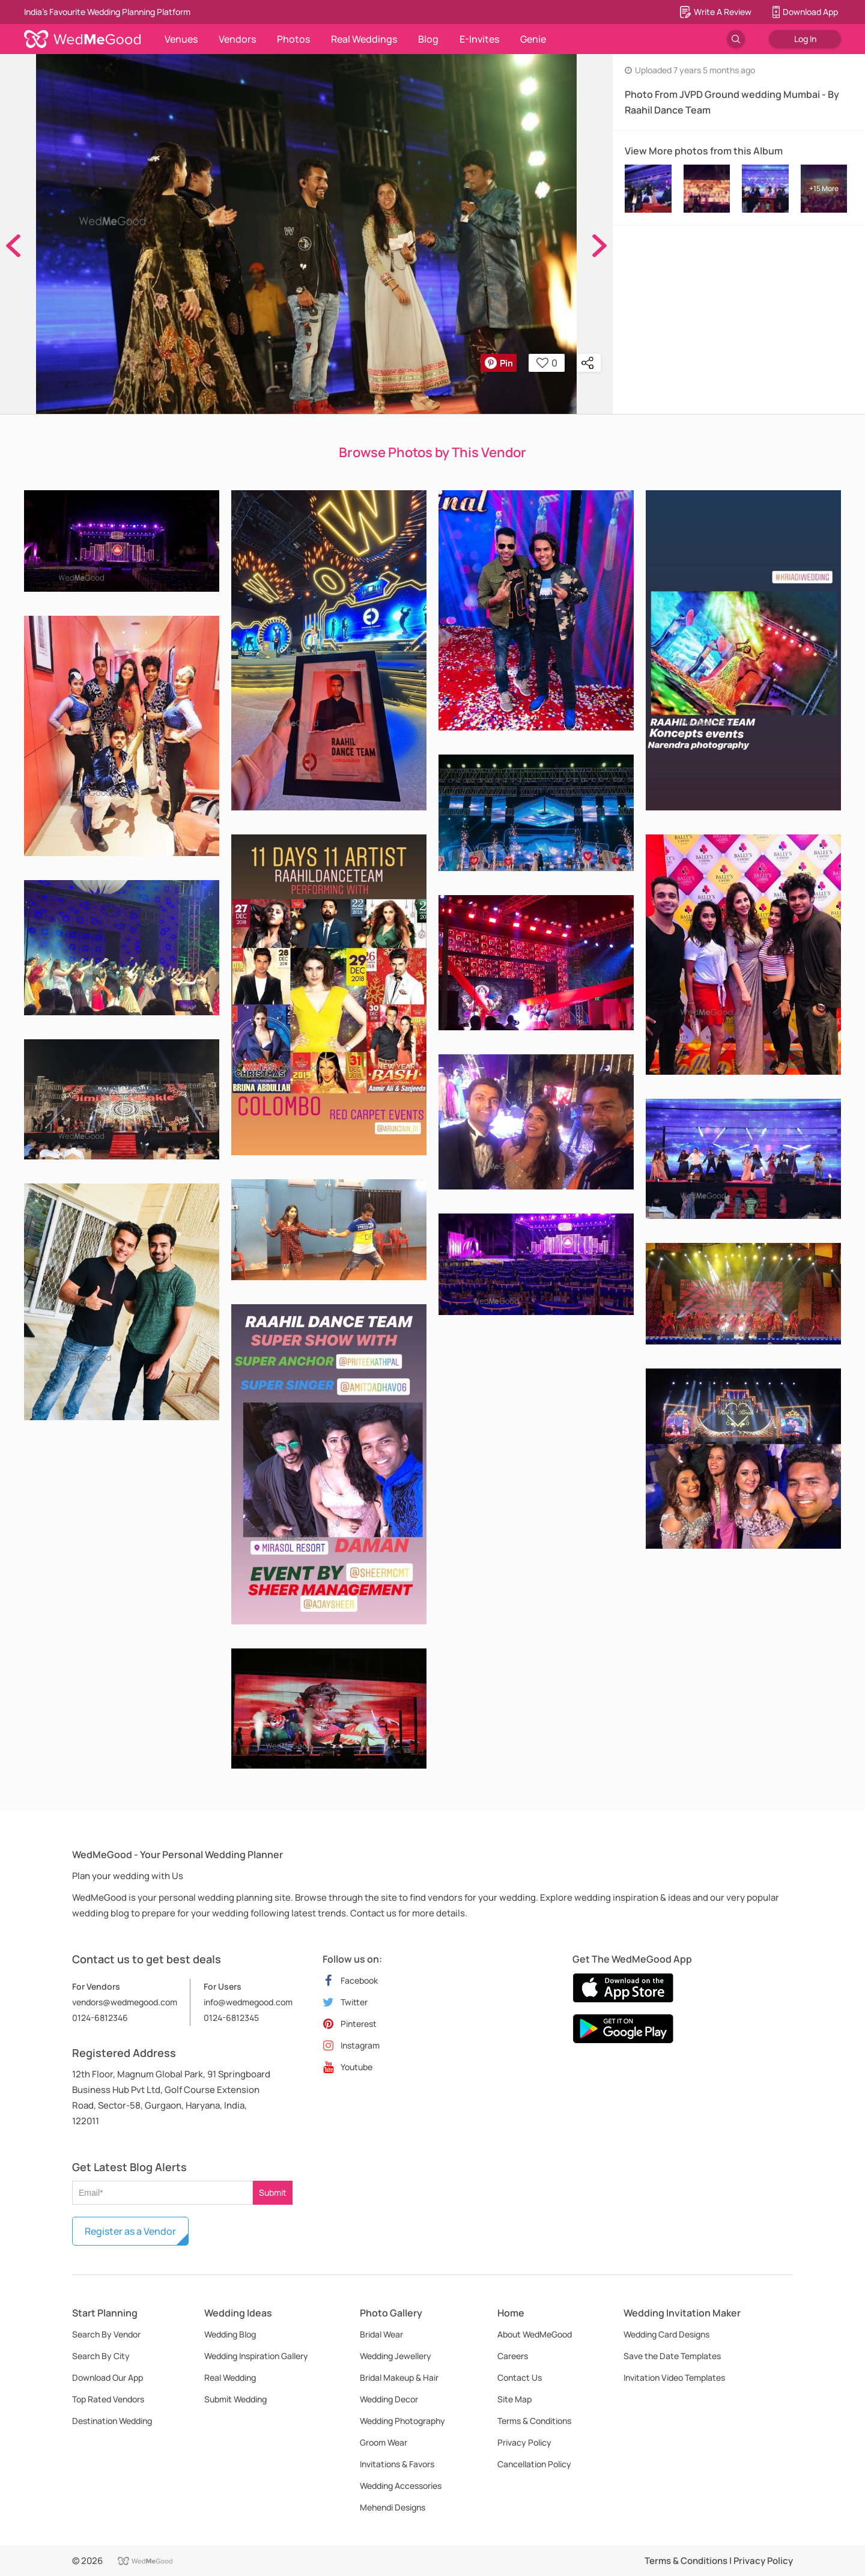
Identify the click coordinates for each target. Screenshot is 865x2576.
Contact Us (519, 2377)
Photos (293, 39)
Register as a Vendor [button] (130, 2231)
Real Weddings (364, 39)
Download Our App (107, 2377)
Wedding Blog (230, 2334)
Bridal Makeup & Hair (399, 2377)
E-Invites (479, 39)
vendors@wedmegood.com (124, 2002)
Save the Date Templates (672, 2356)
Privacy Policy (524, 2442)
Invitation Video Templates (674, 2377)
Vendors (237, 39)
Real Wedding (230, 2377)
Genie (533, 39)
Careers (512, 2356)
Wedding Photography (402, 2420)
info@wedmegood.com (248, 2002)
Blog (428, 39)
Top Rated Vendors (108, 2399)
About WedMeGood (534, 2334)
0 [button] (546, 362)
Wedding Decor (389, 2399)
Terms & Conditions (534, 2420)
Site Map (514, 2399)
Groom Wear (383, 2442)
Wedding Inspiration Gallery (256, 2356)
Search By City (101, 2356)
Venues (181, 39)
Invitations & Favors (397, 2464)
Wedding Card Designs (666, 2334)
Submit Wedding (235, 2399)
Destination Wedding (112, 2420)
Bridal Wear (381, 2334)
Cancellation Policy (534, 2464)
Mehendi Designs (392, 2507)
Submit (273, 2192)
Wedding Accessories (401, 2485)
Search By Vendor (106, 2334)
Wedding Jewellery (395, 2356)
